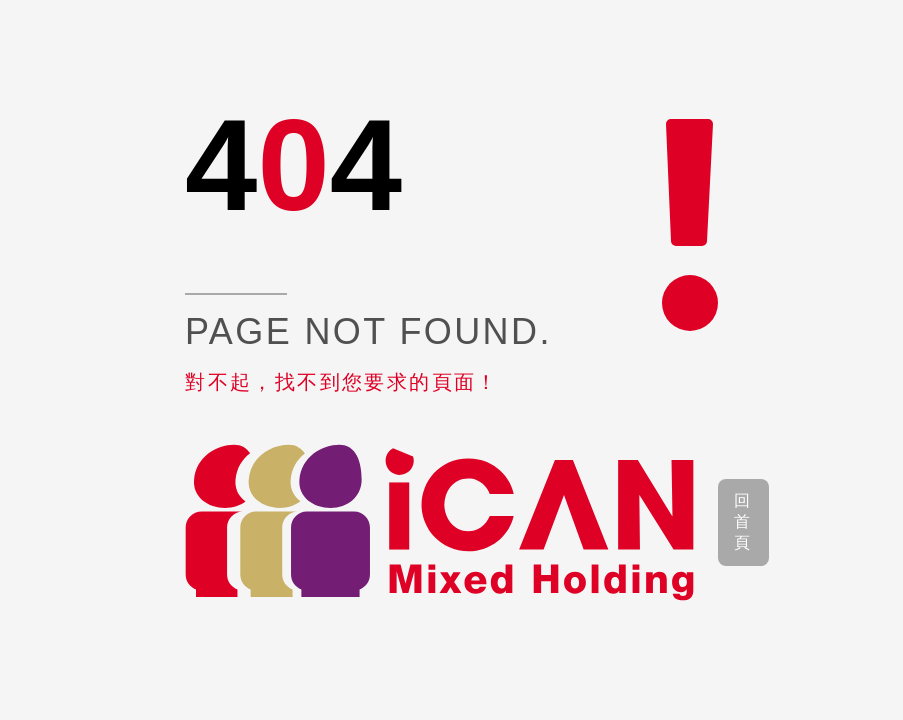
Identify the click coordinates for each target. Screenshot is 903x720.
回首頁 (743, 521)
